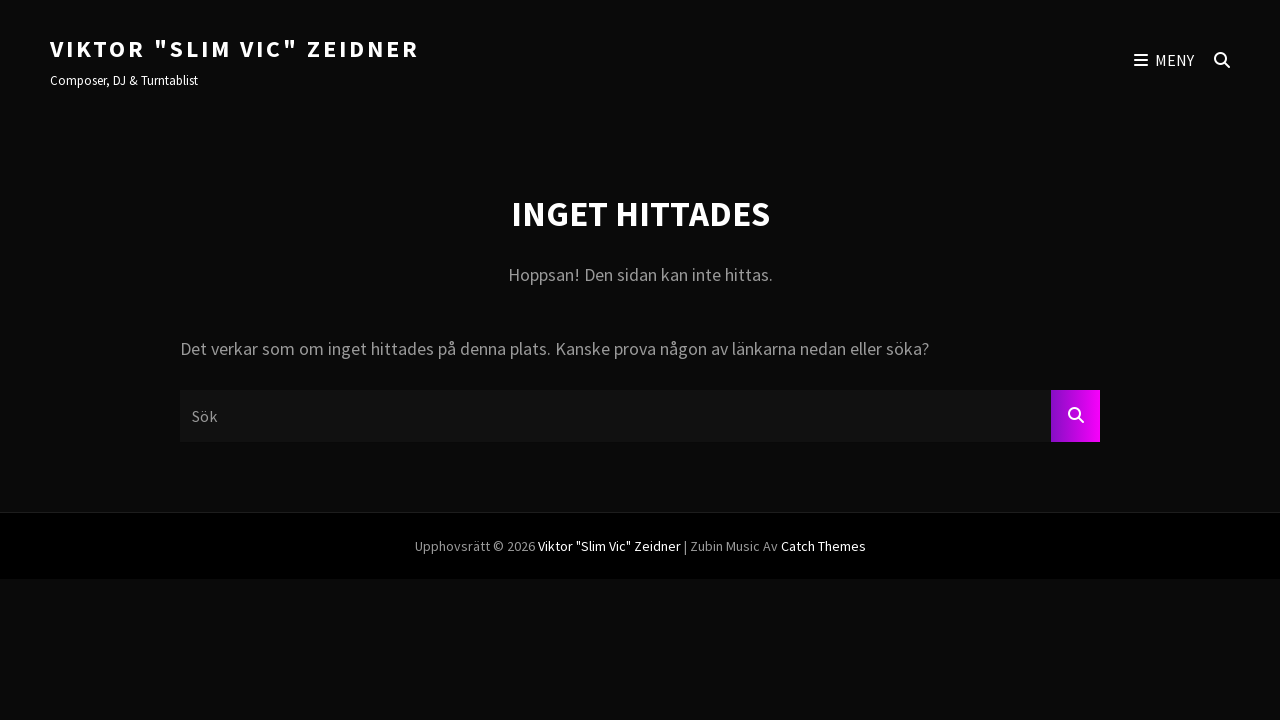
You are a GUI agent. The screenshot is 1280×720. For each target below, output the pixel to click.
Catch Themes (823, 546)
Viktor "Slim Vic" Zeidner (235, 48)
